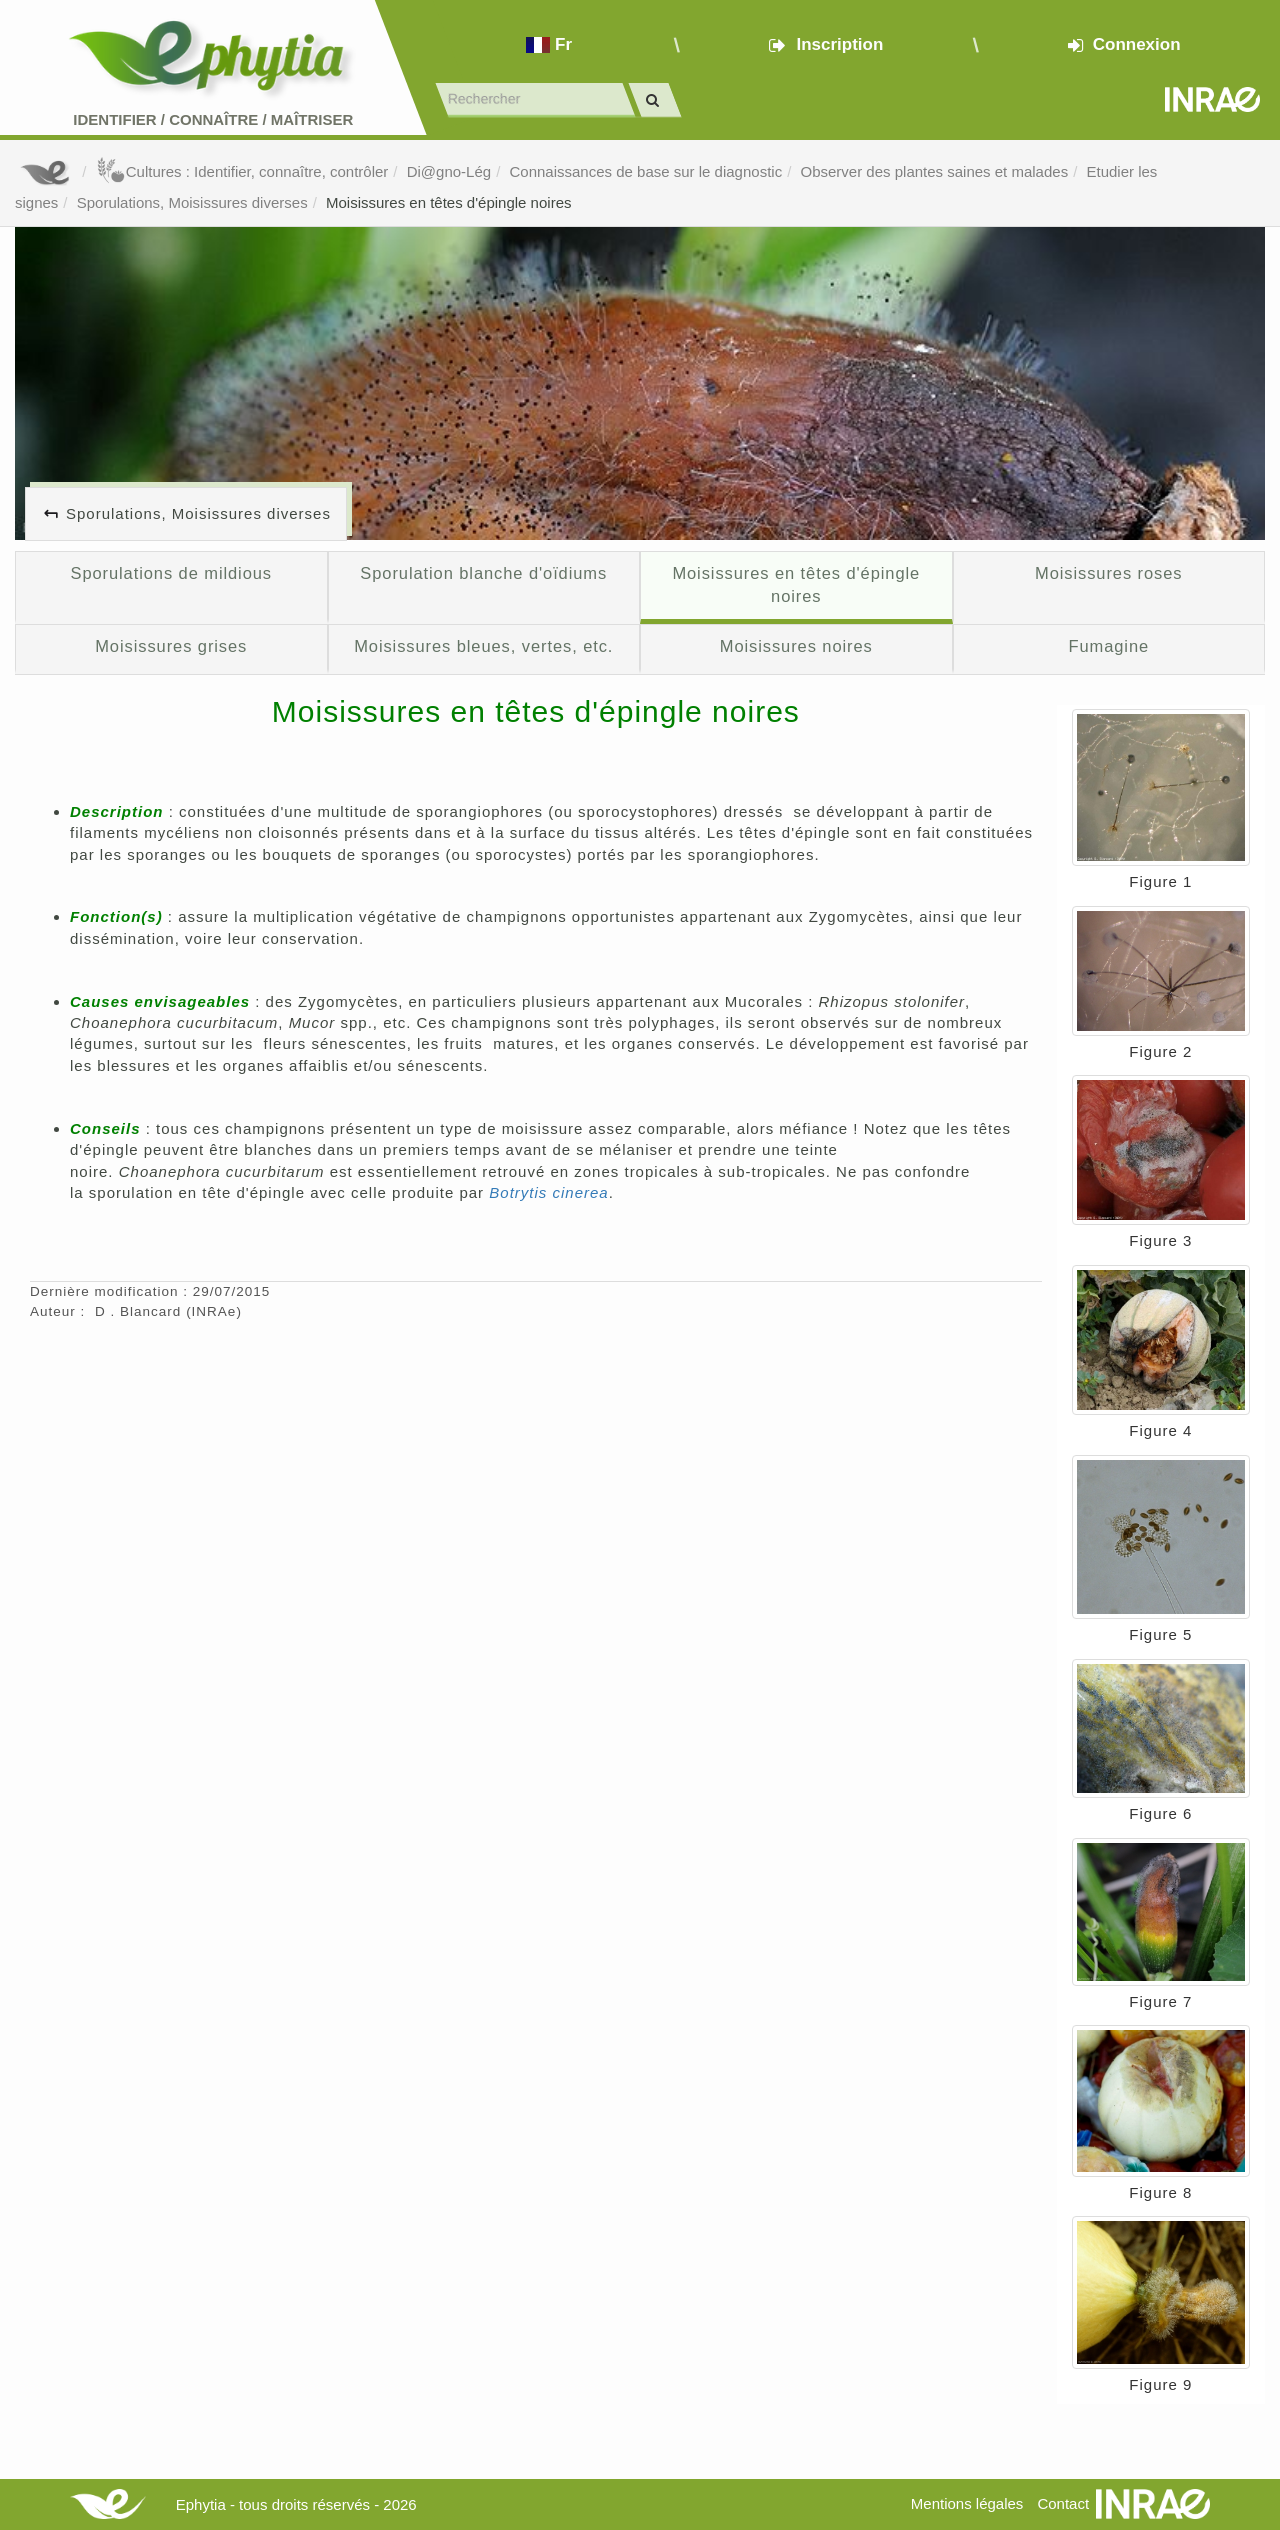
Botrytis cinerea (548, 1192)
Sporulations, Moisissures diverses (192, 202)
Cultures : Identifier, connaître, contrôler (242, 171)
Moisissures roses (1108, 573)
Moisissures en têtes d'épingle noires (449, 202)
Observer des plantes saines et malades (935, 171)
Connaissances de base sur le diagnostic (645, 171)
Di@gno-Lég (449, 171)
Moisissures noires (796, 646)
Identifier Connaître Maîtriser (213, 119)
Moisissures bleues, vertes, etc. (483, 646)
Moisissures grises (171, 646)
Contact (1063, 2503)
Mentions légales (967, 2503)
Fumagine (1108, 646)
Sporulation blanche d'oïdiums (483, 573)
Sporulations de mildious (171, 573)
